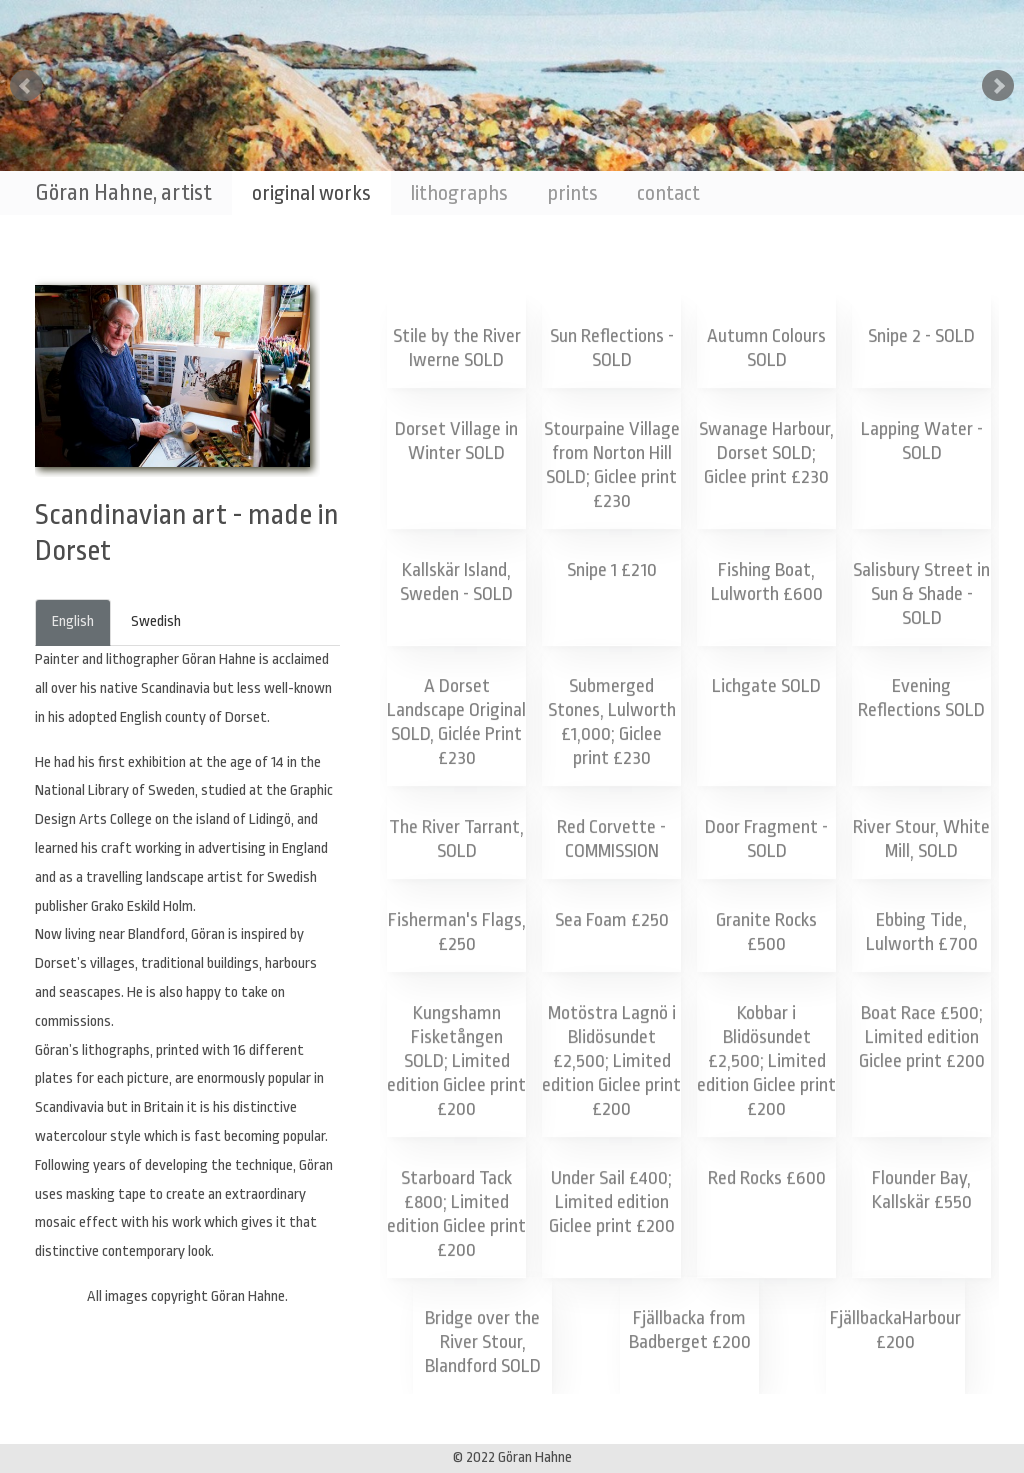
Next (998, 86)
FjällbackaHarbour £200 (896, 1332)
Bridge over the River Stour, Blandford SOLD (482, 1344)
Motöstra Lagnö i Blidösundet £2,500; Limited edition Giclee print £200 (612, 1061)
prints (572, 193)
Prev (26, 86)
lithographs (459, 193)
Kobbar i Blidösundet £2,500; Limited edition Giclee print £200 (767, 1061)
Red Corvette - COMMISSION (612, 841)
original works (311, 193)
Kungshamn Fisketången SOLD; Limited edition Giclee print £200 (457, 1061)
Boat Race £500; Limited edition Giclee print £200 (921, 1038)
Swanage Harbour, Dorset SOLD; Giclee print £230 (766, 453)
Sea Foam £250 (611, 921)
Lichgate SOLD (766, 686)
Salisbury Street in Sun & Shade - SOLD (921, 593)
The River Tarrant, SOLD (457, 841)
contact (668, 193)
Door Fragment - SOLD (767, 841)
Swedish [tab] (156, 621)
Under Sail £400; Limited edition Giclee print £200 (611, 1203)
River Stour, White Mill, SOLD (922, 841)
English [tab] (73, 621)
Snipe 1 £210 (612, 569)
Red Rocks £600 (766, 1179)
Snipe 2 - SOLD (921, 336)
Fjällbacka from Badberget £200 (689, 1332)
